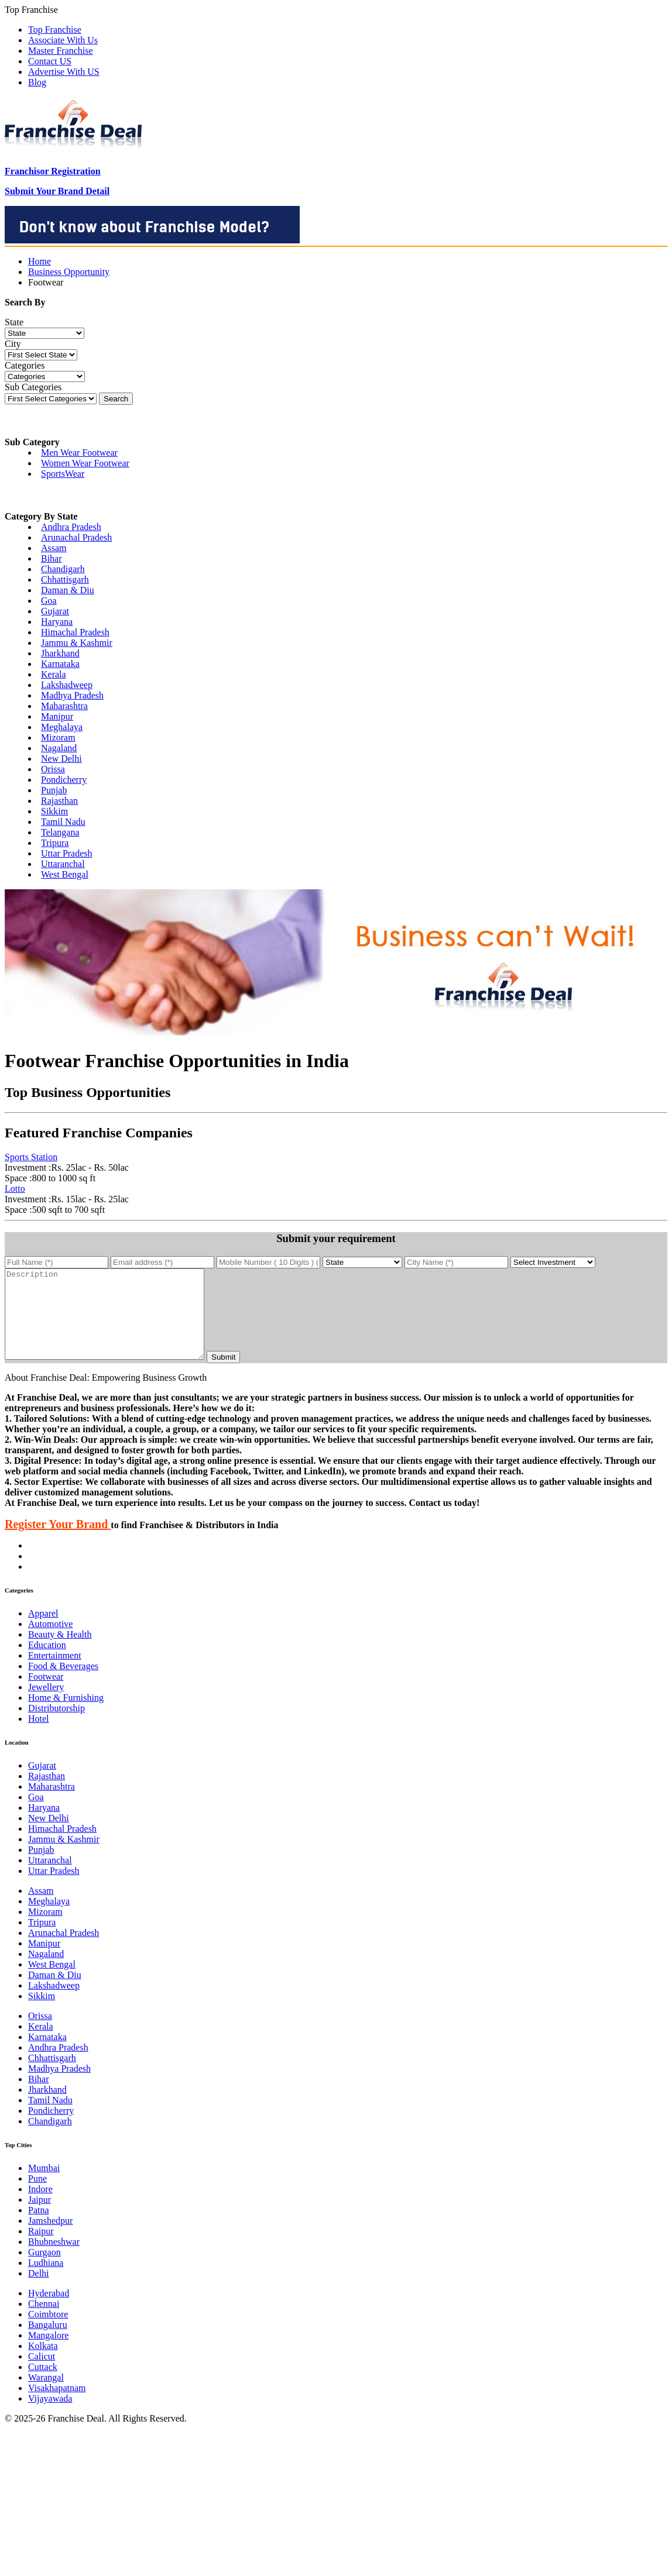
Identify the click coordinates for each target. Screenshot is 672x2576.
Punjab (54, 790)
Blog (37, 82)
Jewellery (46, 1705)
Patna (38, 2228)
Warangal (46, 2395)
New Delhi (61, 758)
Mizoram (58, 737)
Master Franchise (60, 51)
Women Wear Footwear (85, 463)
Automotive (50, 1641)
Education (47, 1662)
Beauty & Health (59, 1652)
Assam (54, 548)
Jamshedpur (50, 2238)
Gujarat (55, 611)
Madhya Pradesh (72, 695)
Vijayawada (50, 2416)
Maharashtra (64, 706)
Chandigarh (63, 569)
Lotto (15, 1189)
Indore (40, 2207)
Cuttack (42, 2384)
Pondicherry (64, 780)
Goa (49, 601)
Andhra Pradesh (71, 527)
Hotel (38, 1736)
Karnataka (60, 664)
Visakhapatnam (57, 2405)
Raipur (41, 2249)
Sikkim (54, 811)
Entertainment (54, 1673)
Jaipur (39, 2217)
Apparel (43, 1631)
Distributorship (56, 1726)
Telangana (60, 832)
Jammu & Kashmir (76, 643)
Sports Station (31, 1157)
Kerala (53, 674)
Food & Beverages (63, 1683)
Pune (37, 2196)
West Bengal (64, 874)
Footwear (45, 1694)
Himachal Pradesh (75, 632)
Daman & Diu (67, 590)
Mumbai (44, 2185)
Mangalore (48, 2353)
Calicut (41, 2374)
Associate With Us (63, 40)
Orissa (53, 769)
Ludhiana (45, 2280)
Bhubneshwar (54, 2259)
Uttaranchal (63, 864)
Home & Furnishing (66, 1715)
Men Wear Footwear (79, 453)
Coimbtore (48, 2332)
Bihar (51, 558)
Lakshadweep (66, 685)
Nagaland (59, 748)
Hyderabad (48, 2311)
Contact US (49, 61)
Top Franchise (54, 30)
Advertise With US (64, 72)
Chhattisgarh (65, 579)
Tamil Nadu (63, 822)
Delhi (38, 2291)
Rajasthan (59, 801)
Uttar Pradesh (66, 853)
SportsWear (62, 474)
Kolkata (43, 2363)
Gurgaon (44, 2270)
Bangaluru (47, 2342)
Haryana (57, 622)
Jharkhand (60, 653)
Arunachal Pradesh (76, 537)
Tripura (54, 843)
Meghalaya (62, 727)
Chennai (43, 2321)
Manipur (57, 716)
